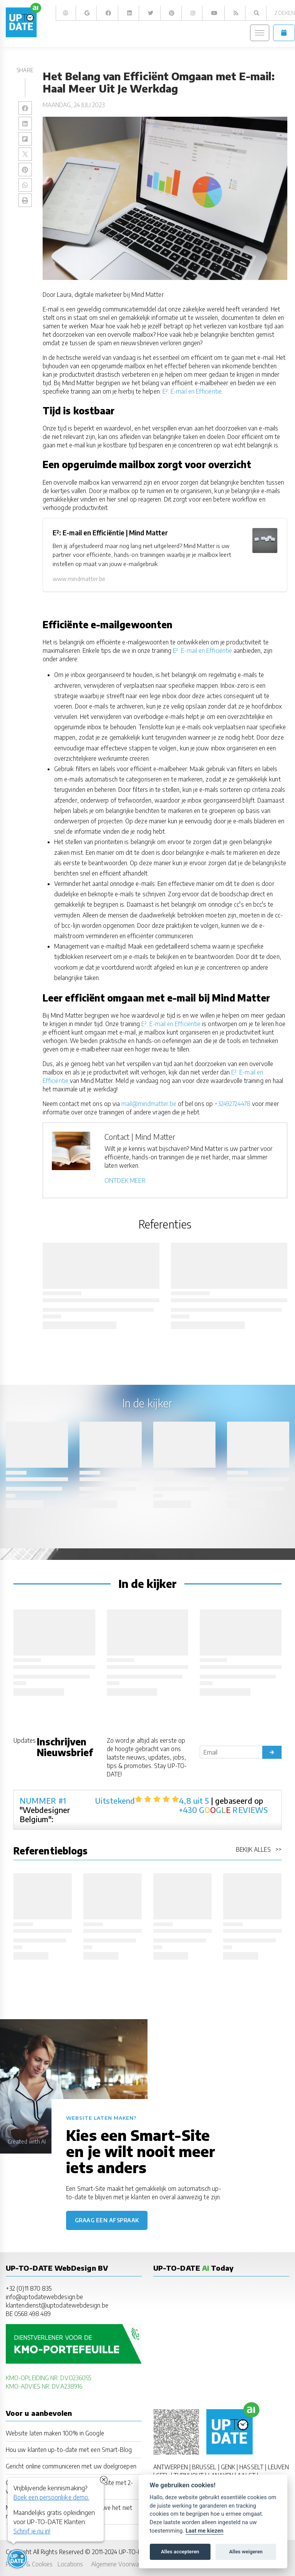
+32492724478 (232, 1103)
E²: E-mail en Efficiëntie (192, 391)
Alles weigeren (245, 2551)
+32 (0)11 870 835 (28, 2288)
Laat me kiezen (205, 2531)
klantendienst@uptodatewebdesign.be (57, 2305)
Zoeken (284, 13)
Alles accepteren (180, 2551)
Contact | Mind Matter (139, 1136)
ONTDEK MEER (125, 1180)
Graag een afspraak (107, 2220)
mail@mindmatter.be (148, 1103)
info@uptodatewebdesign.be (44, 2296)
